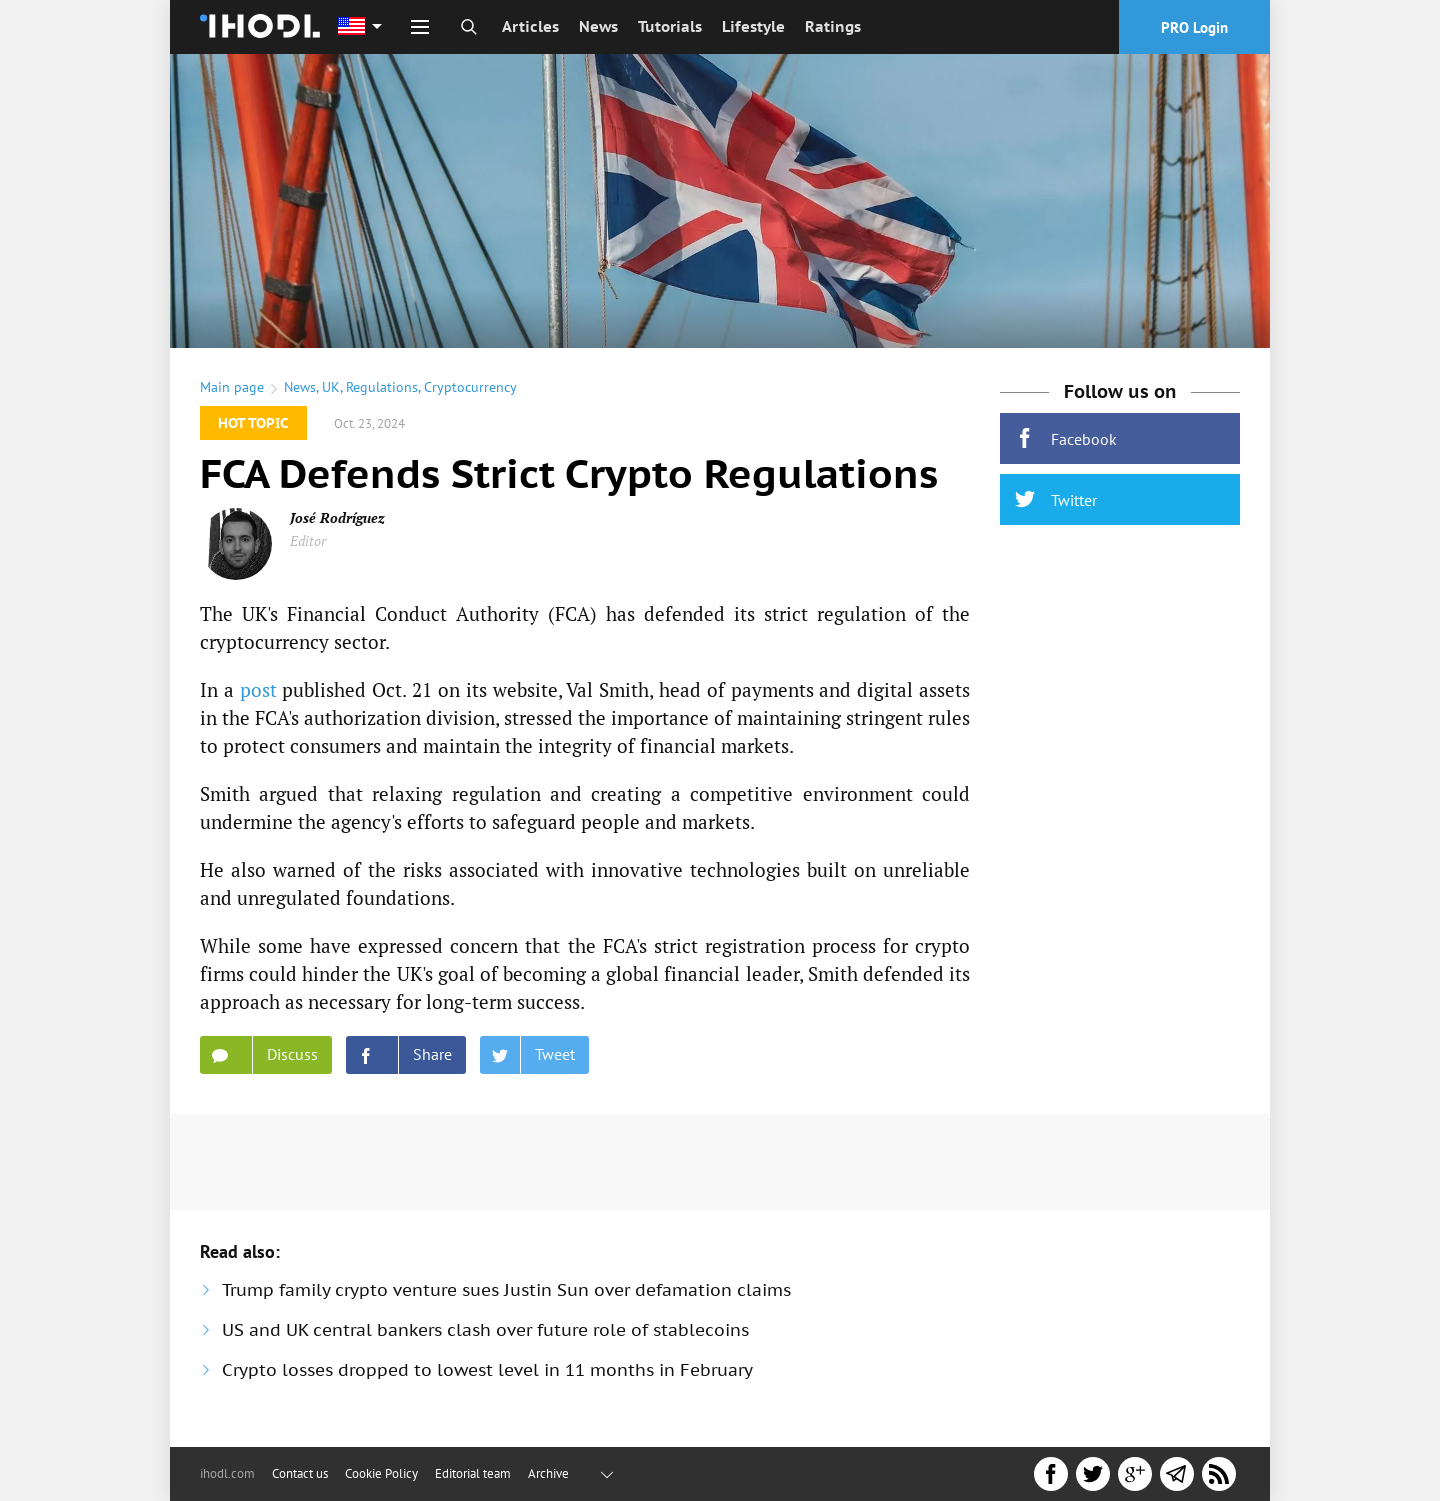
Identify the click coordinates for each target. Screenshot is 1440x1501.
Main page (232, 387)
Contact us (300, 1473)
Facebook (1066, 438)
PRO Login (1194, 27)
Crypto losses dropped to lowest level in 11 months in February (487, 1370)
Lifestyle (753, 26)
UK (331, 387)
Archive (548, 1473)
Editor (308, 540)
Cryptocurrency (470, 387)
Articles (530, 26)
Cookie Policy (381, 1473)
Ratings (833, 26)
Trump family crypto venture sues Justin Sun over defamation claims (506, 1290)
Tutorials (670, 26)
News (598, 26)
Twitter (1056, 499)
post (258, 689)
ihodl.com (227, 1473)
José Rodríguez (337, 517)
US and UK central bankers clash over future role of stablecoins (485, 1330)
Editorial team (473, 1473)
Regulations (382, 387)
